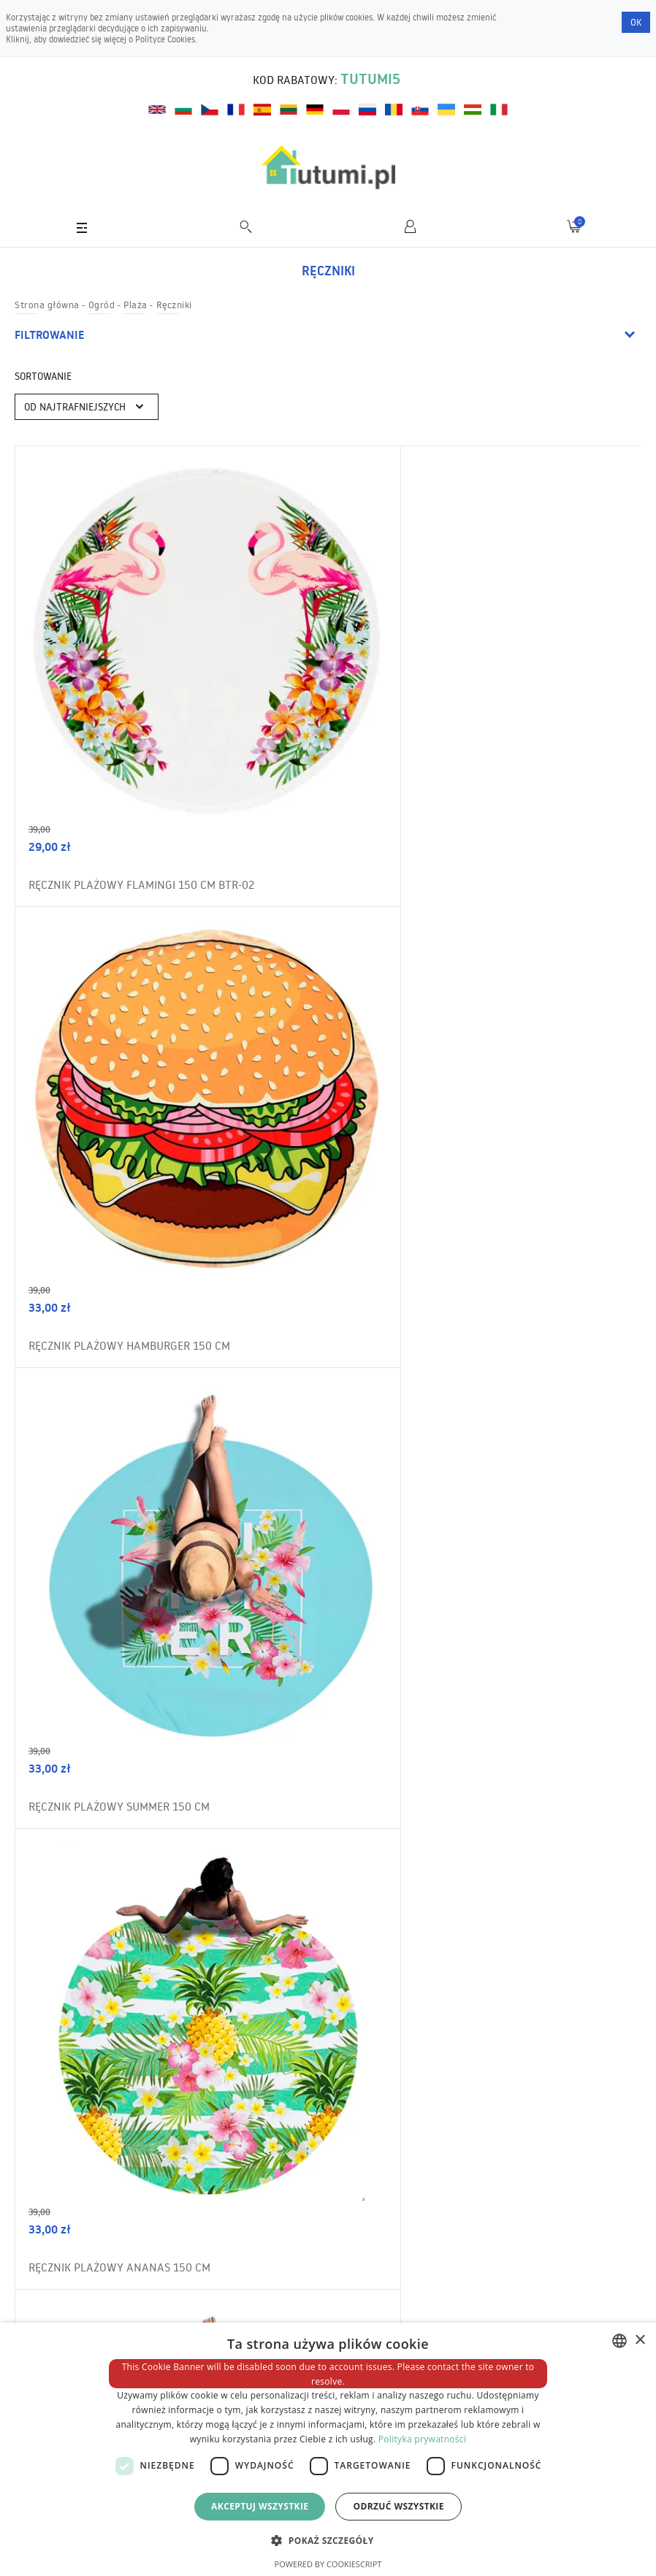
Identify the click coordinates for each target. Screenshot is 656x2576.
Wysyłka (46, 2319)
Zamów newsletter (573, 1979)
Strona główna (47, 304)
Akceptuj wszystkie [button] (259, 2506)
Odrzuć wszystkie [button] (398, 2506)
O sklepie (46, 2292)
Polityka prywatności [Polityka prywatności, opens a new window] (422, 2439)
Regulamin (50, 2264)
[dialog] (328, 2449)
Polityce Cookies (165, 39)
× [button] (639, 2340)
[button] (327, 2539)
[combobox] (619, 2341)
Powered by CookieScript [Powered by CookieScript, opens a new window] (328, 2563)
